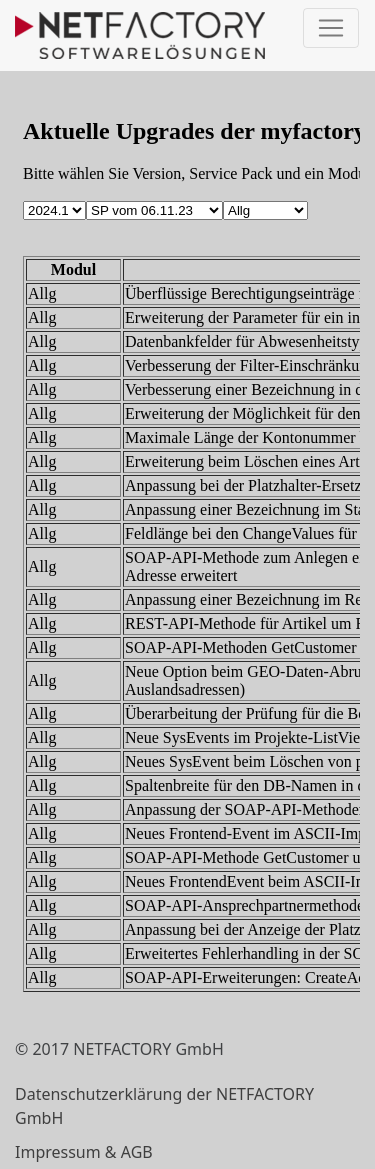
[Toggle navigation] (331, 28)
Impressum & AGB (84, 1152)
